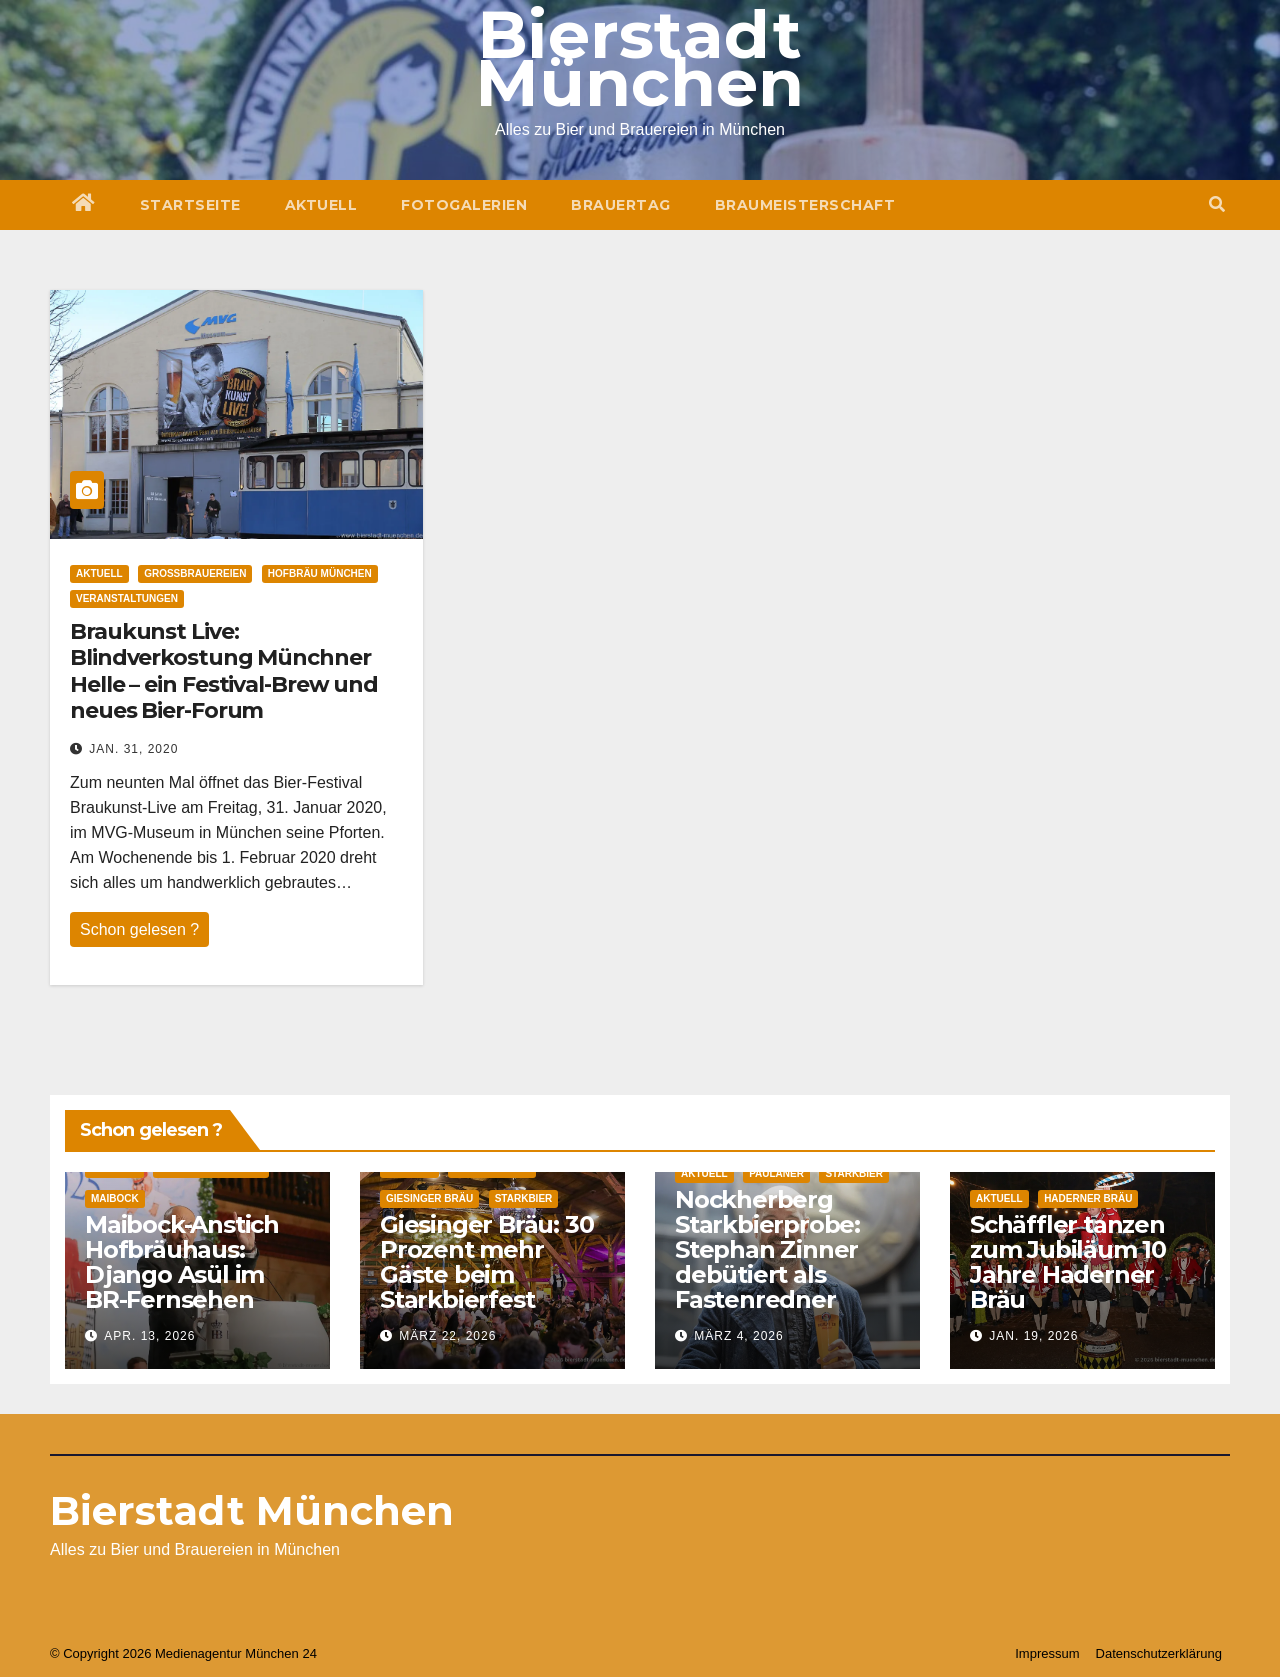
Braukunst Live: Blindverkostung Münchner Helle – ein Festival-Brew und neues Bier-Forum (224, 671)
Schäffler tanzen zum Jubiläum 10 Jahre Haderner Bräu (1068, 1262)
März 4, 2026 (738, 1336)
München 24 (281, 1653)
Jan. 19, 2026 (1033, 1336)
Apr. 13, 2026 (149, 1336)
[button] (1217, 204)
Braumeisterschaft (805, 205)
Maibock (115, 1198)
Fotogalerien (464, 205)
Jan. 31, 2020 (133, 749)
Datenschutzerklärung (1159, 1653)
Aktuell (321, 205)
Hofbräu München (320, 573)
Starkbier (524, 1198)
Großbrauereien (195, 573)
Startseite (190, 205)
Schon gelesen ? (139, 929)
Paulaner (776, 1173)
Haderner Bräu (1088, 1198)
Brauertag (621, 205)
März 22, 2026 (447, 1336)
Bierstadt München (252, 1510)
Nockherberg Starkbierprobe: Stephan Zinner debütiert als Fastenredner (767, 1249)
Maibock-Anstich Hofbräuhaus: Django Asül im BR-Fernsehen (182, 1262)
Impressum (1047, 1653)
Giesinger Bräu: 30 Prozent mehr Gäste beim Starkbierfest (486, 1262)
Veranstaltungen (127, 598)
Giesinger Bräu (429, 1198)
